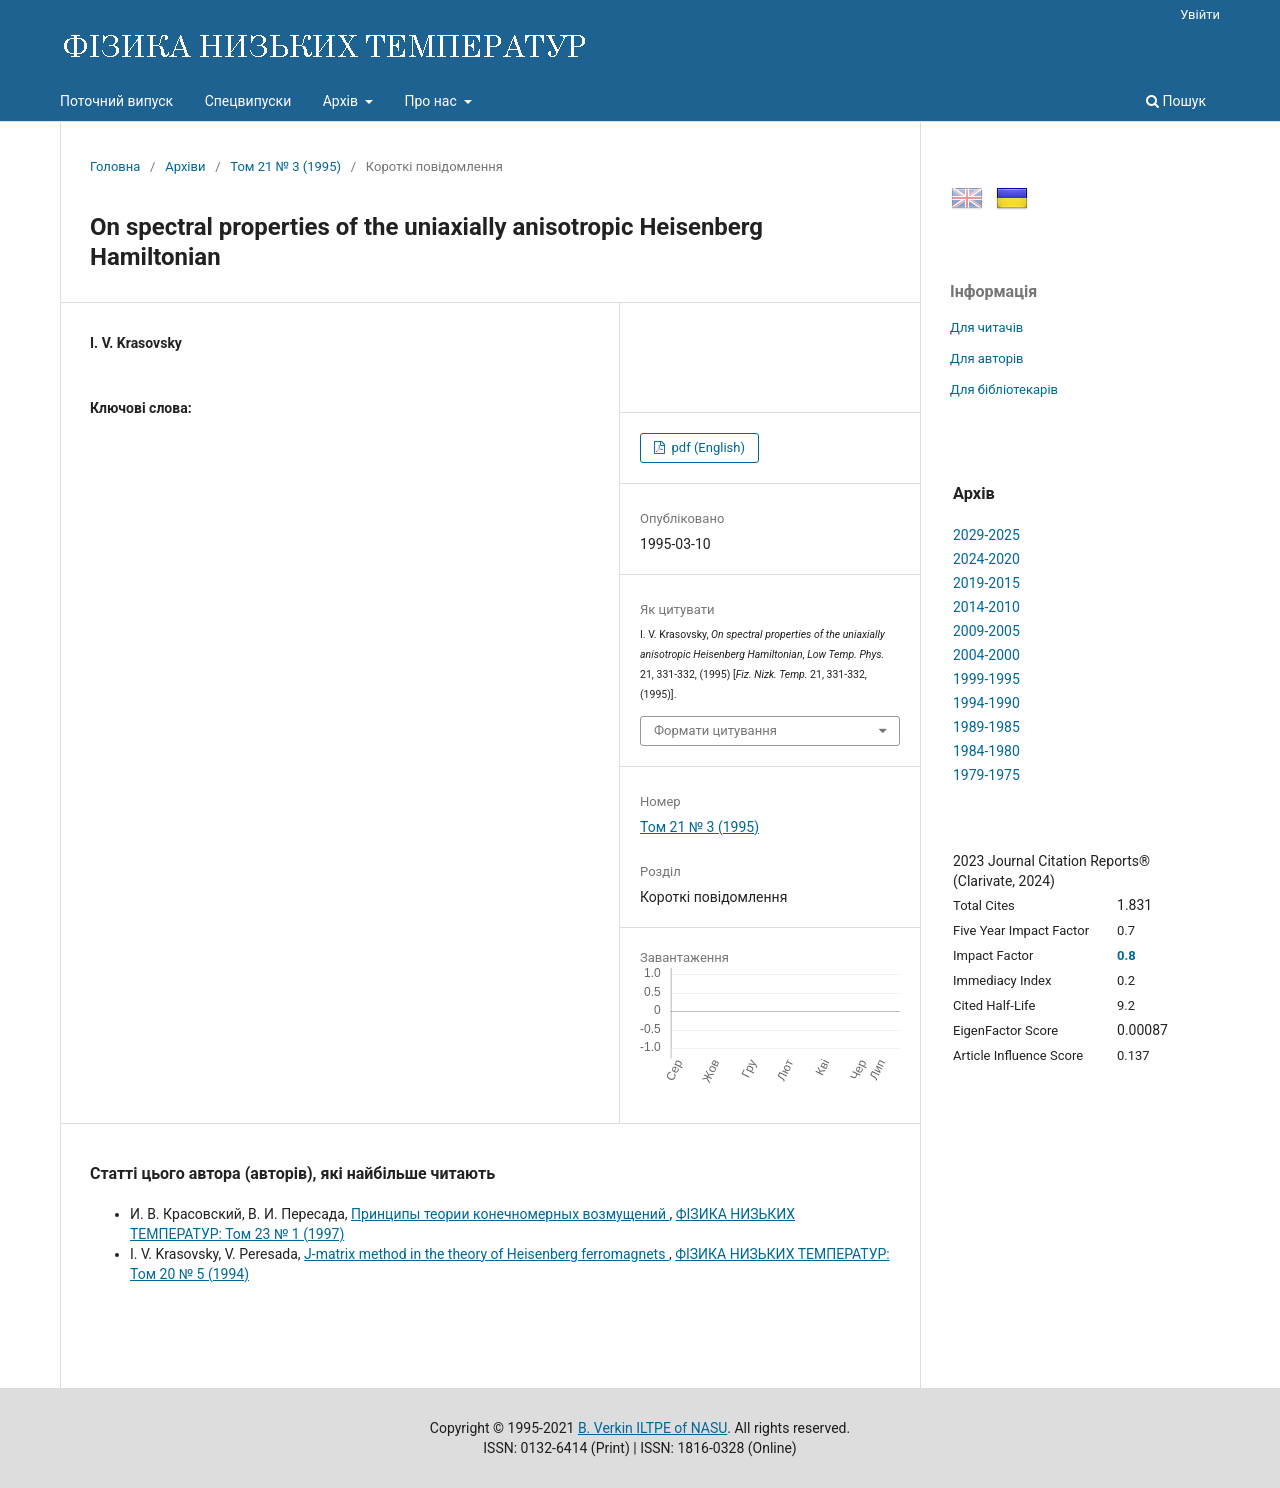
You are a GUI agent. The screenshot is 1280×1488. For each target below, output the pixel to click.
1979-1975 (986, 775)
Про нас (432, 101)
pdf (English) (706, 447)
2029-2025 (986, 535)
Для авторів (987, 358)
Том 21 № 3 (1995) (285, 166)
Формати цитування (715, 730)
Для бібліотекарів (1004, 389)
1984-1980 (986, 751)
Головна (115, 166)
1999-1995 (986, 679)
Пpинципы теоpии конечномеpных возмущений (510, 1214)
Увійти (1200, 14)
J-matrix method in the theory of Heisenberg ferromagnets (486, 1254)
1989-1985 (986, 727)
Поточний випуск (116, 101)
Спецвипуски (248, 101)
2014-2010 (986, 607)
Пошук (1176, 101)
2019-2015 (986, 583)
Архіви (185, 166)
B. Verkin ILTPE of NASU (652, 1428)
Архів (342, 101)
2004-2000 (986, 655)
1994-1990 (986, 703)
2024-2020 (986, 559)
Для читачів (986, 327)
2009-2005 (986, 631)
